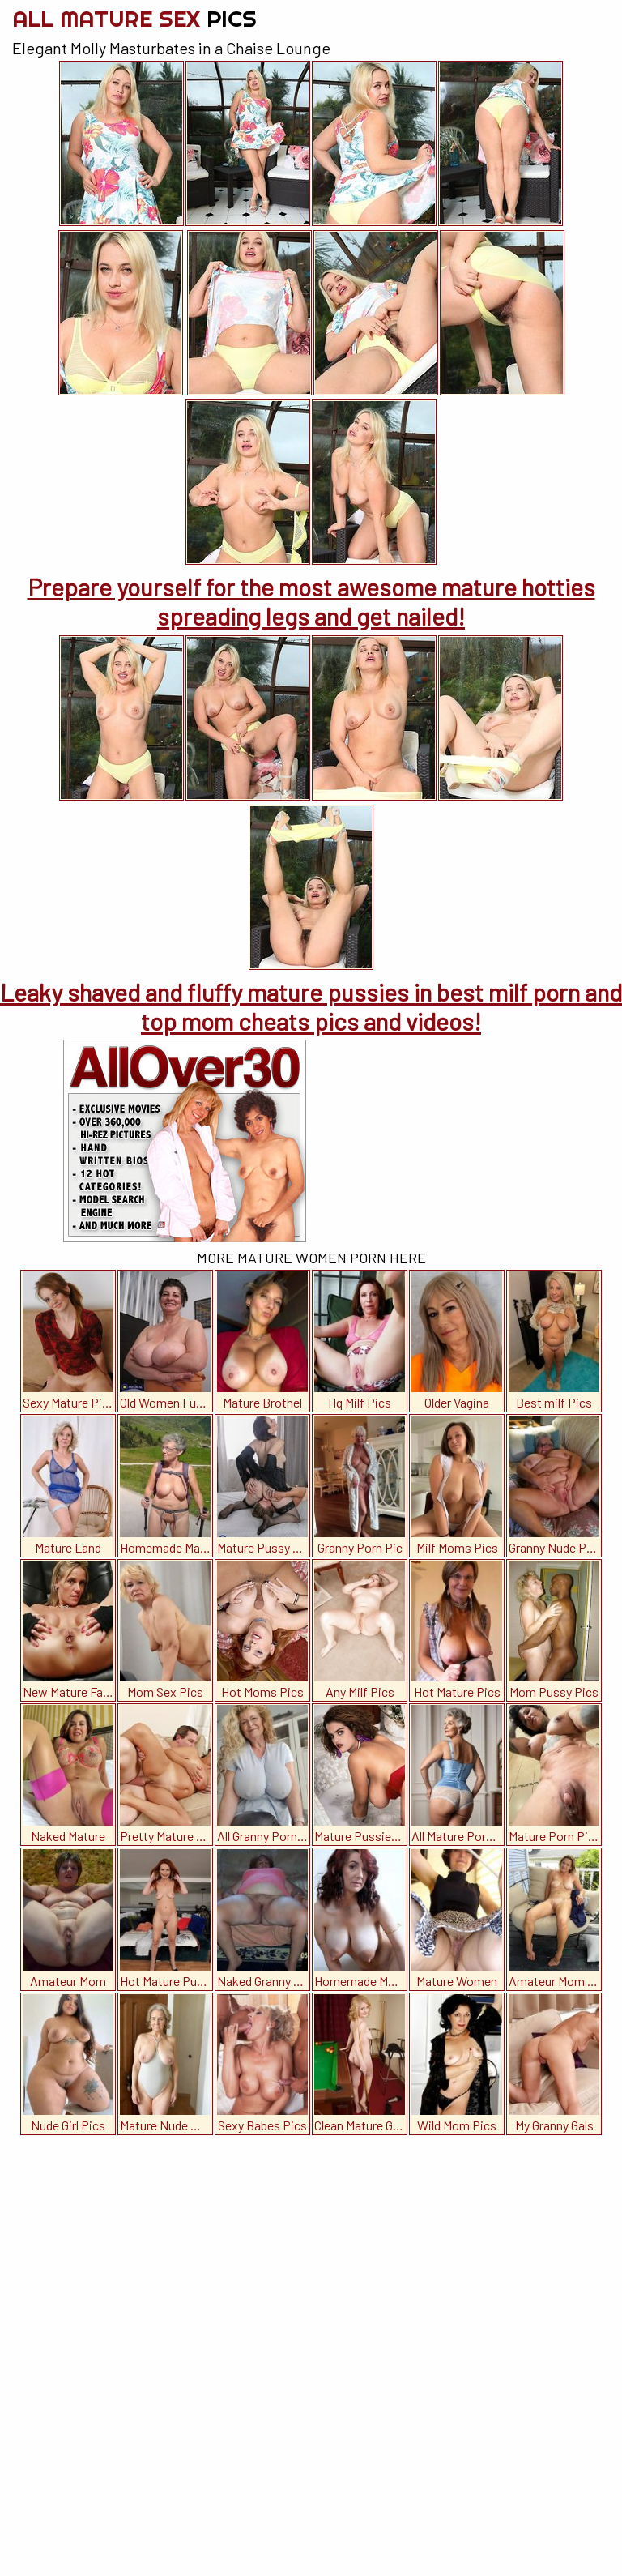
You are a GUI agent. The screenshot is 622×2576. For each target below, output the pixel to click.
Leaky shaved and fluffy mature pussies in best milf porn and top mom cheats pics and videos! (311, 1006)
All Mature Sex (134, 18)
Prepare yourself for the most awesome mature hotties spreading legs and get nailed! (311, 601)
